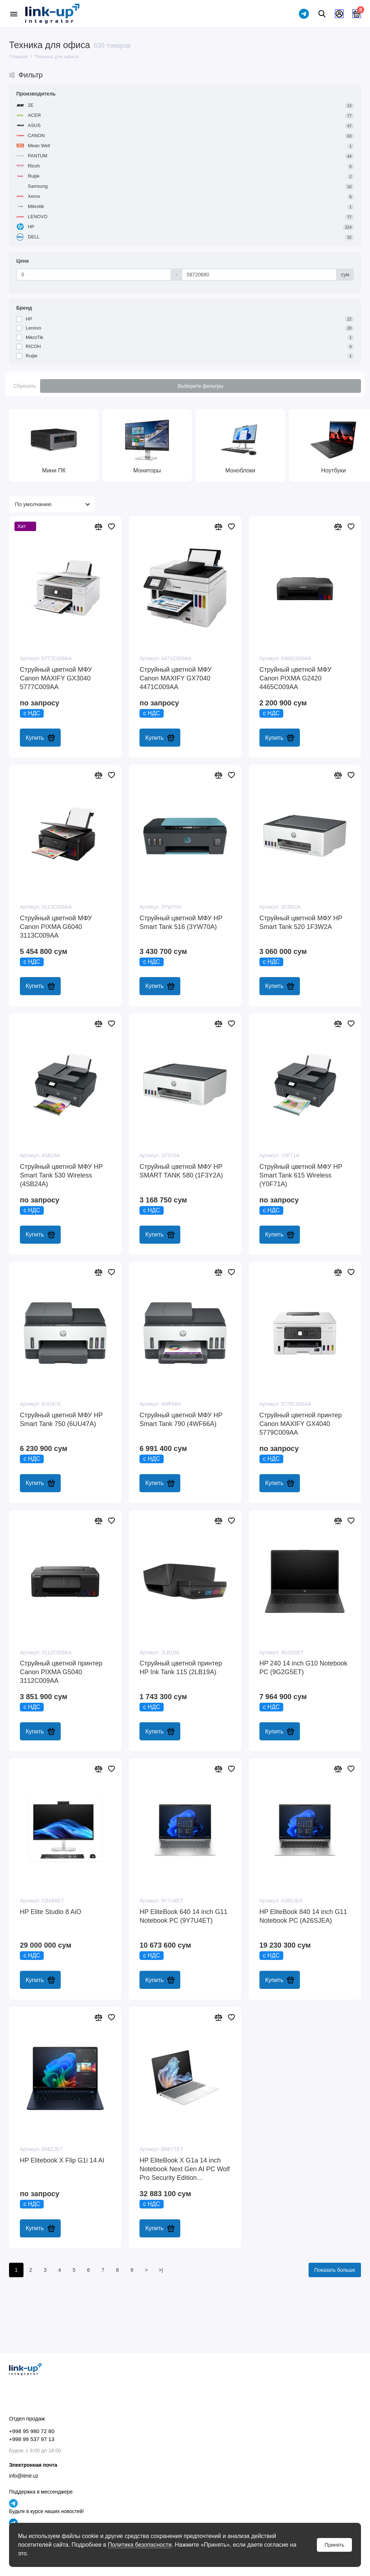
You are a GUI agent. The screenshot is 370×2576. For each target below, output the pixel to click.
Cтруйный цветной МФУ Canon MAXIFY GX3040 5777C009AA (56, 678)
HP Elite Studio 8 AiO (50, 1911)
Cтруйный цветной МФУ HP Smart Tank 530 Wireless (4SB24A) (61, 1175)
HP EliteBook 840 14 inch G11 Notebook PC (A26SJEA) (303, 1916)
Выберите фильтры (201, 386)
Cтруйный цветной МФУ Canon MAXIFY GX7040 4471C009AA (175, 678)
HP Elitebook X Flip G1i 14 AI (62, 2160)
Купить (40, 737)
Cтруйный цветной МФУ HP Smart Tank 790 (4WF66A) (180, 1419)
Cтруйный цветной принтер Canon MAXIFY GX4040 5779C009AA (300, 1424)
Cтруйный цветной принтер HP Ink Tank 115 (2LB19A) (180, 1668)
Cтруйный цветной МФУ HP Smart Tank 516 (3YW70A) (180, 922)
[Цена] (93, 274)
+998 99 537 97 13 (32, 2439)
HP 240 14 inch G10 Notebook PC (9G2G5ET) (303, 1668)
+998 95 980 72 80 (32, 2431)
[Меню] (13, 13)
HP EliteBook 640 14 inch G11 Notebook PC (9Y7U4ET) (183, 1916)
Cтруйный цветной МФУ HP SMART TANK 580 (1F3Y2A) (181, 1171)
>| (161, 2270)
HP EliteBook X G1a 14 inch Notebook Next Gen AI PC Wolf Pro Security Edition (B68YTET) (184, 2169)
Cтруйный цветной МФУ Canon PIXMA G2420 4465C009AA (295, 678)
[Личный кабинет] (339, 13)
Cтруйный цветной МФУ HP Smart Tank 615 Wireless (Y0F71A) (300, 1175)
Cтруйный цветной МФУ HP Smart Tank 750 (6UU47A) (61, 1419)
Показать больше (334, 2270)
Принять (334, 2545)
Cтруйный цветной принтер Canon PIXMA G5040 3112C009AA (61, 1672)
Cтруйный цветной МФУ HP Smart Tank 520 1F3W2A (300, 922)
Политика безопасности (139, 2545)
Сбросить (24, 386)
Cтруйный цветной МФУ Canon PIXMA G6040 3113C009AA (56, 926)
